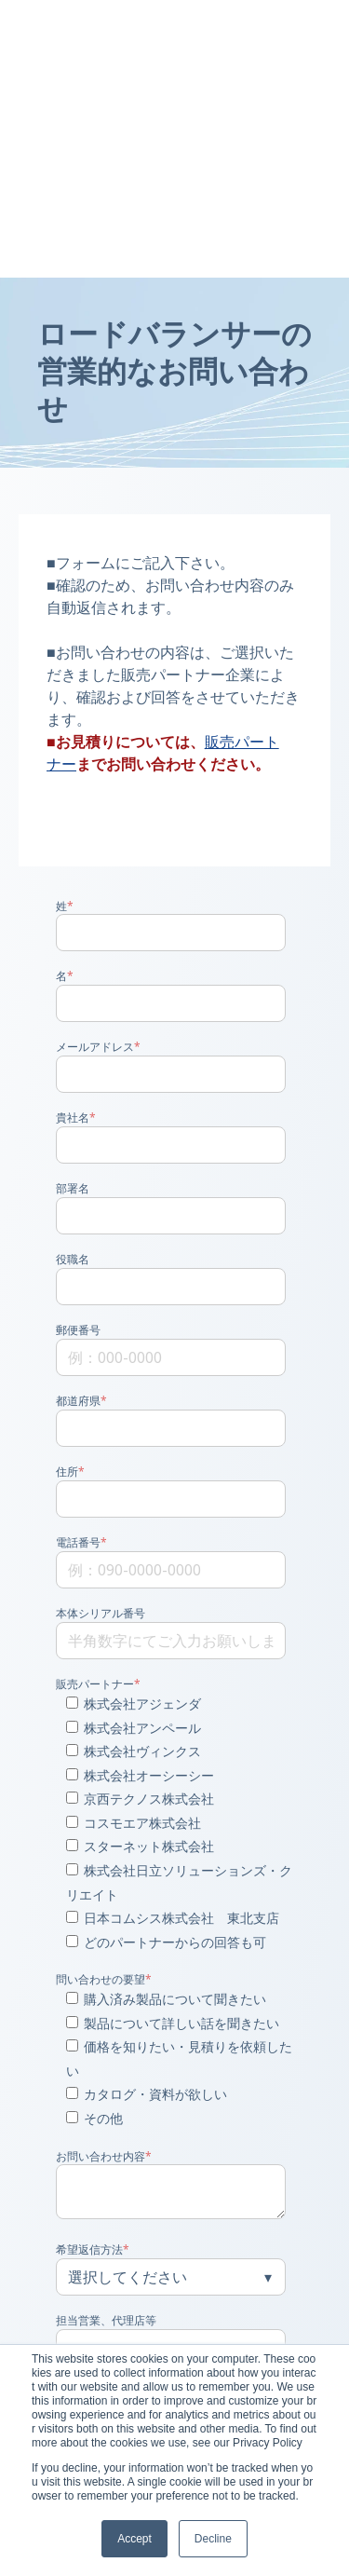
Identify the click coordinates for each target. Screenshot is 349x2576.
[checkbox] (171, 1608)
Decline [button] (213, 2538)
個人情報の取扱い (134, 2182)
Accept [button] (134, 2538)
